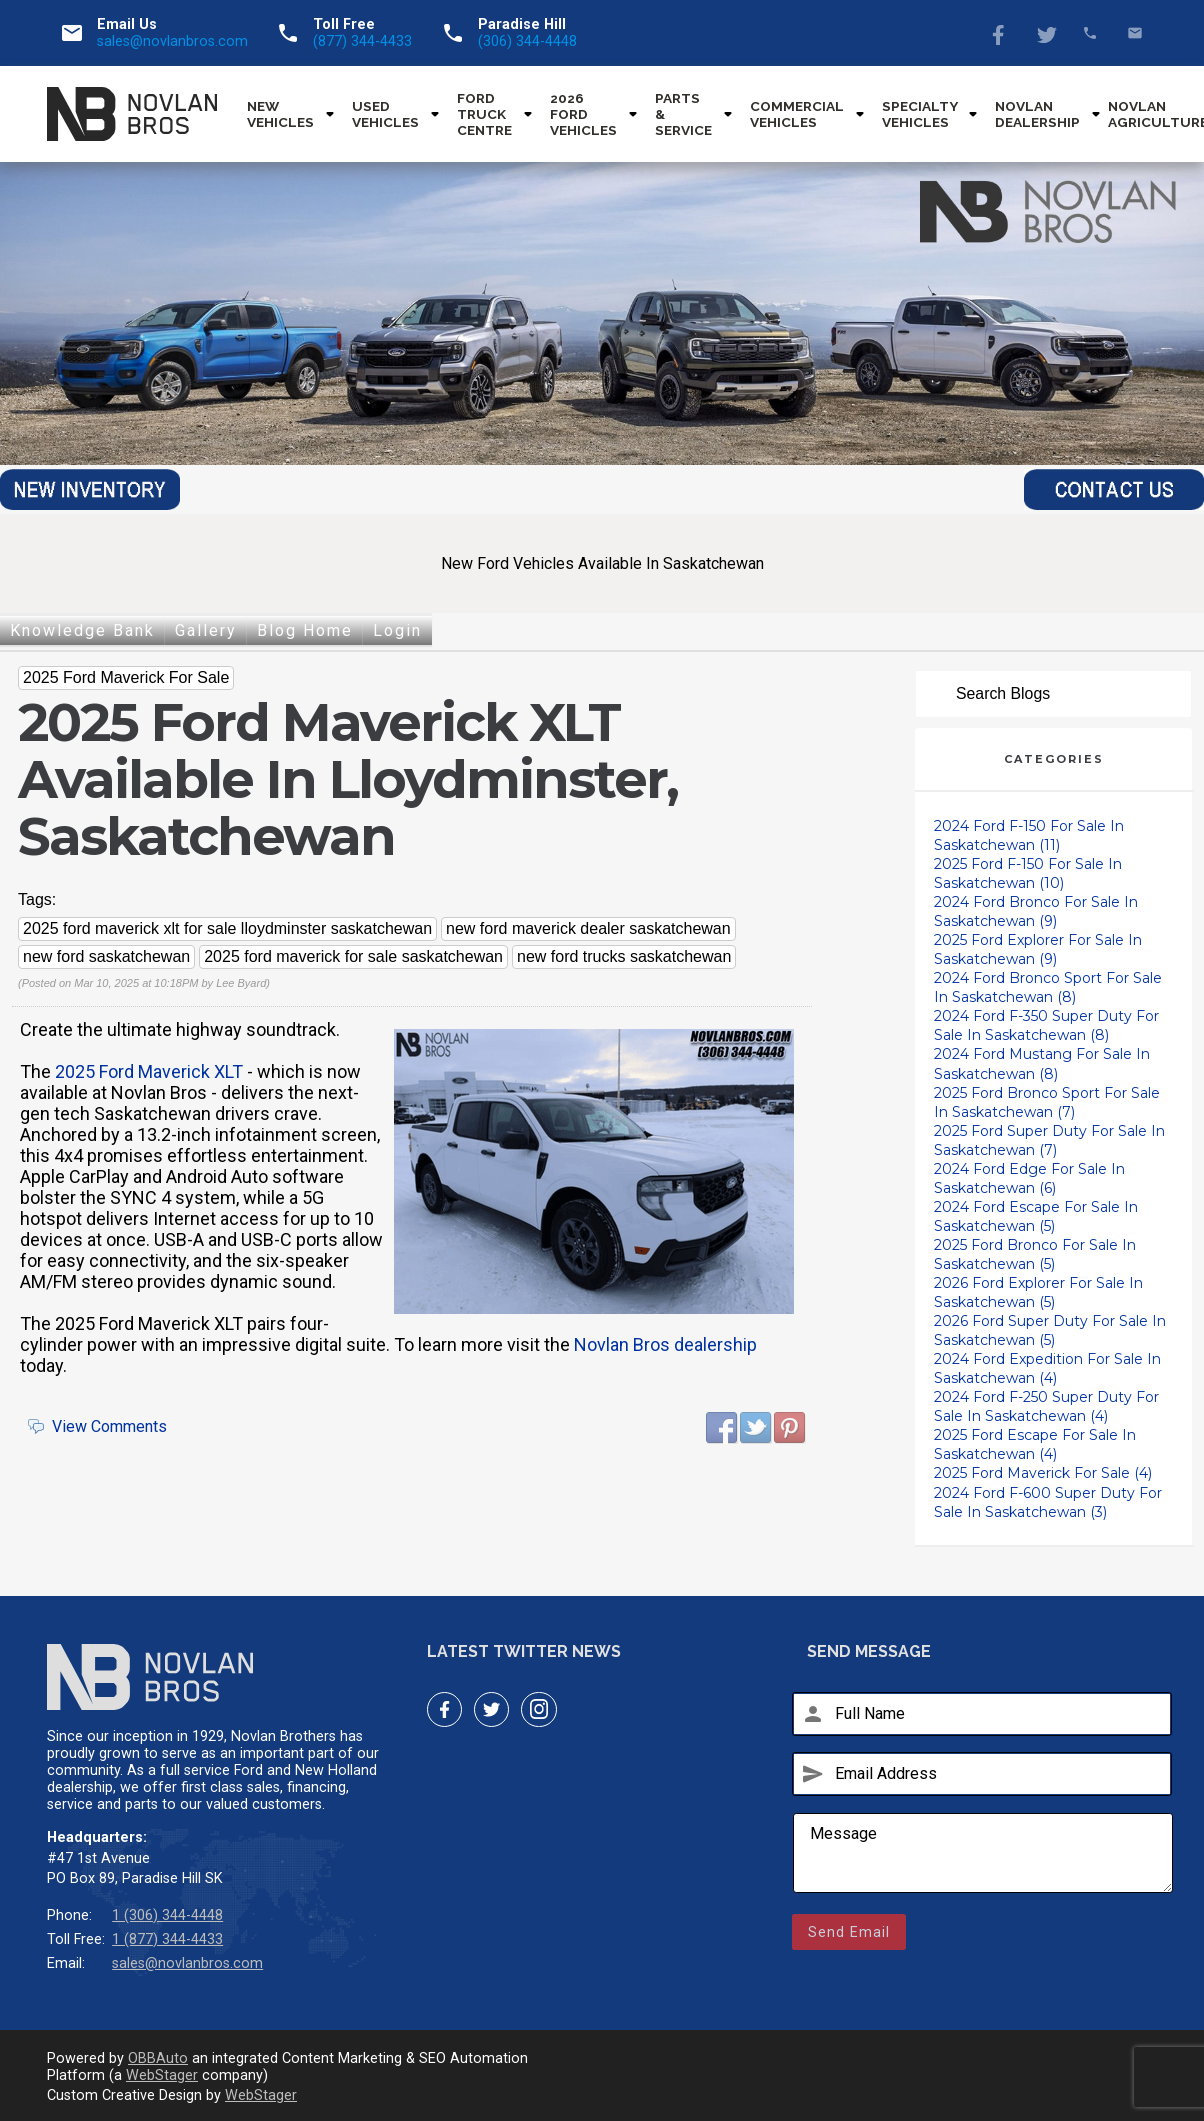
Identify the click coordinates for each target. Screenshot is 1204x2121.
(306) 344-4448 (527, 41)
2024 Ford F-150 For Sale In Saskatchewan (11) (1029, 835)
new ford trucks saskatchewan (624, 956)
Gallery (206, 630)
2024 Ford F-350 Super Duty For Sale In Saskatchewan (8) (1046, 1025)
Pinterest (790, 1428)
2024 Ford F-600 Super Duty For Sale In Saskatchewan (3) (1048, 1502)
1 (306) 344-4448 (167, 1915)
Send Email (849, 1932)
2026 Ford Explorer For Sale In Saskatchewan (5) (1038, 1292)
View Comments (109, 1426)
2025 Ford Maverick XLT (149, 1071)
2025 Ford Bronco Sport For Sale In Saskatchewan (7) (1047, 1102)
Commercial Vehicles (797, 114)
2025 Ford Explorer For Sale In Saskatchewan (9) (1038, 949)
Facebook (1000, 33)
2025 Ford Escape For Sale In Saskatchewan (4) (1035, 1444)
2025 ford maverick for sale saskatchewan (353, 956)
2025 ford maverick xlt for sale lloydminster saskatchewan (227, 928)
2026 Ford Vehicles (583, 114)
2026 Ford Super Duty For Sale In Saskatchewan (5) (1050, 1330)
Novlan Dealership (1037, 114)
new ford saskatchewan (106, 956)
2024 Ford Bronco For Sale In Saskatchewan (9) (1036, 911)
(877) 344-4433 (362, 41)
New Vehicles (280, 114)
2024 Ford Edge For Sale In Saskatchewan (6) (1029, 1178)
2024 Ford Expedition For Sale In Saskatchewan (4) (1047, 1368)
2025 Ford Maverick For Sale (126, 677)
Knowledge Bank (82, 630)
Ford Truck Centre (484, 114)
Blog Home (305, 630)
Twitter (1045, 33)
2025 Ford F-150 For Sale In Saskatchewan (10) (1028, 873)
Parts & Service (683, 114)
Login (397, 630)
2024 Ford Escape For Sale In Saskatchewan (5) (1036, 1216)
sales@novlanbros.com (172, 41)
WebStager (162, 2075)
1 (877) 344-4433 (167, 1939)
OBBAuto (158, 2058)
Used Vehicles (385, 114)
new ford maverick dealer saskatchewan (588, 928)
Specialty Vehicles (919, 114)
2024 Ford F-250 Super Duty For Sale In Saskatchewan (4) (1046, 1406)
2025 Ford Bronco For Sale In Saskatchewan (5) (1035, 1254)
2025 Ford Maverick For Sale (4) (1043, 1473)
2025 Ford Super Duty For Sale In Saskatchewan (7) (1049, 1140)
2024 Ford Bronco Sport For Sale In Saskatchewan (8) (1048, 987)
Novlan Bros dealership (665, 1344)
